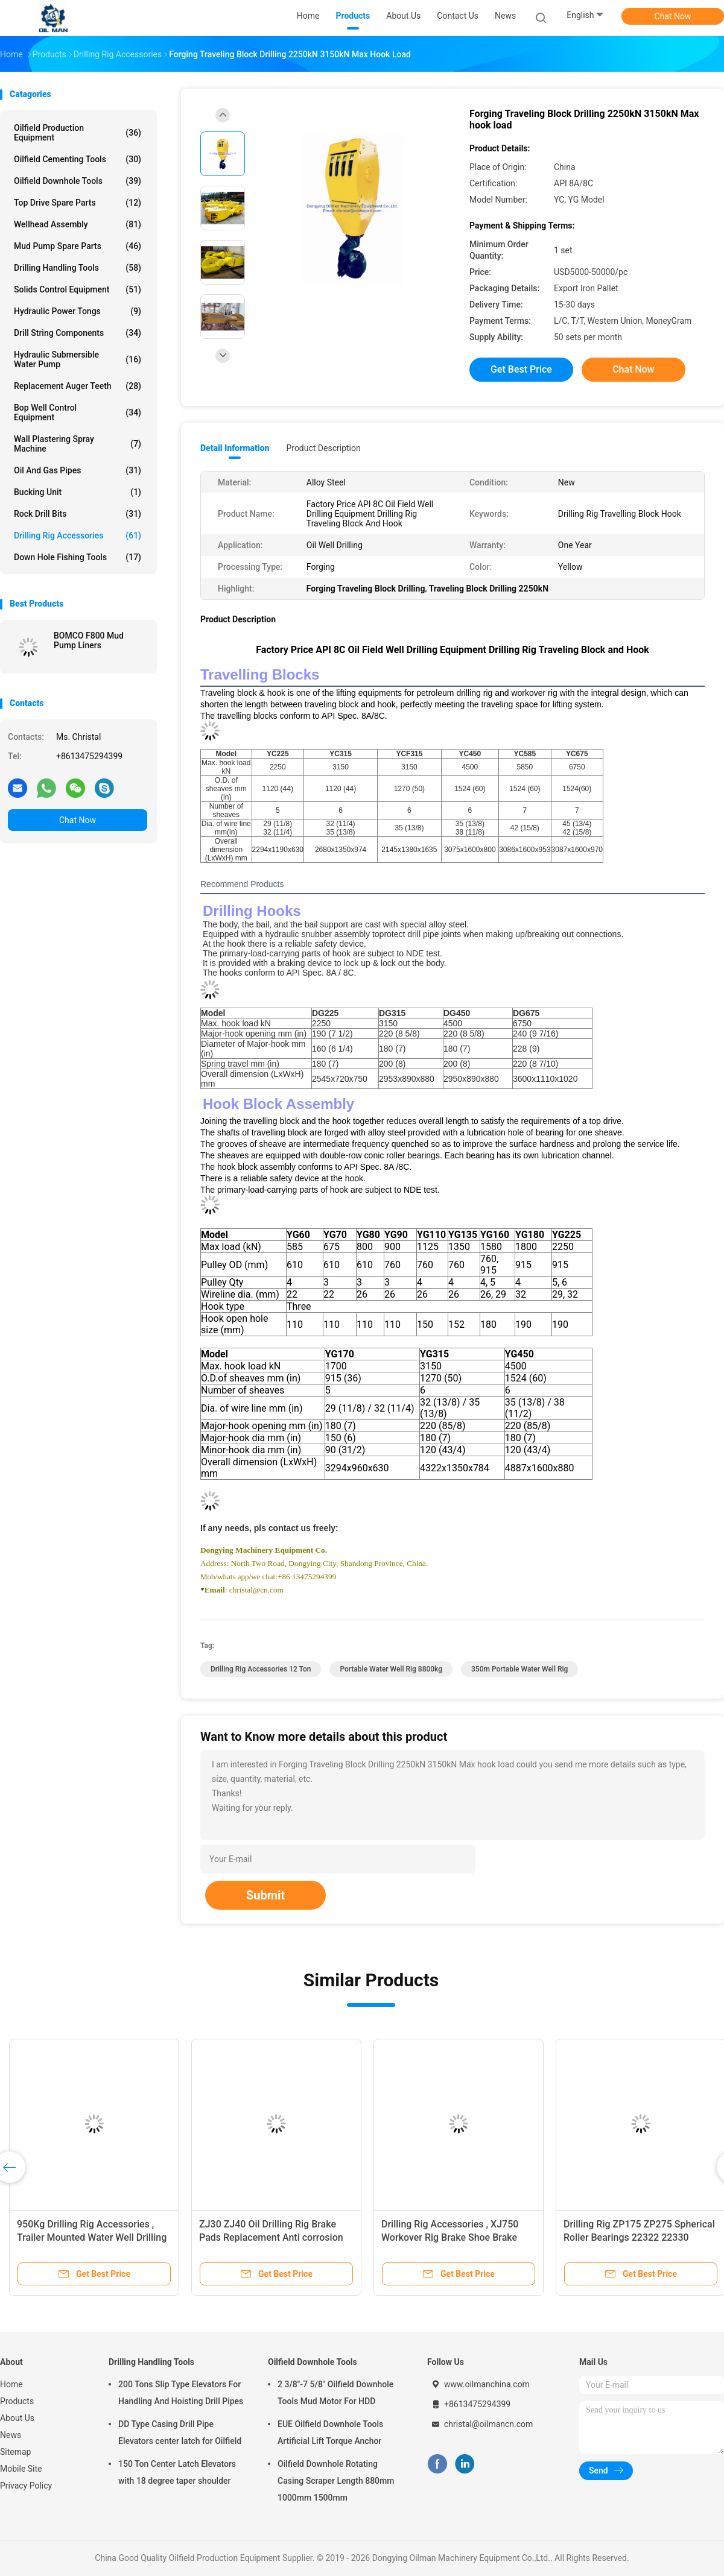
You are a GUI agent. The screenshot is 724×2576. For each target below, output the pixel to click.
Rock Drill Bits (77, 514)
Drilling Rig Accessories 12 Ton (261, 1669)
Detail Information (234, 448)
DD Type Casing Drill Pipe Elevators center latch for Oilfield (179, 2432)
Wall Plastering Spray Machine (77, 443)
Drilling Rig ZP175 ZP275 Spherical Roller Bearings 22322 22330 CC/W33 (639, 2237)
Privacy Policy (26, 2485)
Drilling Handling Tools (77, 268)
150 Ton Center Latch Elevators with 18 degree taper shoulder (177, 2472)
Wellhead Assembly (77, 224)
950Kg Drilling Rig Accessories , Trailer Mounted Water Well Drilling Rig (92, 2237)
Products (17, 2401)
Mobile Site (21, 2468)
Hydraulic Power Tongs (77, 311)
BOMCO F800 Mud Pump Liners (89, 640)
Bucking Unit (77, 492)
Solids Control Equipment (77, 289)
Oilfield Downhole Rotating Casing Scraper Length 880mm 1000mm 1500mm (336, 2480)
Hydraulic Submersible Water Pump (77, 359)
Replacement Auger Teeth (77, 386)
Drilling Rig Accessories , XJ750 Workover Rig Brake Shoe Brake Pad (449, 2237)
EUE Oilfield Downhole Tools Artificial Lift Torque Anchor (330, 2432)
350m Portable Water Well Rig (519, 1669)
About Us (17, 2418)
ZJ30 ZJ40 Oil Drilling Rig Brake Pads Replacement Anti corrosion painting (271, 2237)
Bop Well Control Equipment (77, 412)
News (10, 2435)
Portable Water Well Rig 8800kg (391, 1669)
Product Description (323, 448)
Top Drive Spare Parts (77, 203)
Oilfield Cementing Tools (77, 159)
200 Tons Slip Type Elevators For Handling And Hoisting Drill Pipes (180, 2392)
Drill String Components (77, 333)
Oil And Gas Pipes (77, 470)
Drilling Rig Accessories (77, 535)
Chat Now (673, 16)
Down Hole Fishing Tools (77, 557)
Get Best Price (521, 369)
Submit (265, 1895)
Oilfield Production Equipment (77, 132)
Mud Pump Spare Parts (77, 246)
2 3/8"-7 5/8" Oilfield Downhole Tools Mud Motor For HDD (335, 2392)
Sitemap (15, 2452)
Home (11, 2384)
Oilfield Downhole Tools (77, 181)
